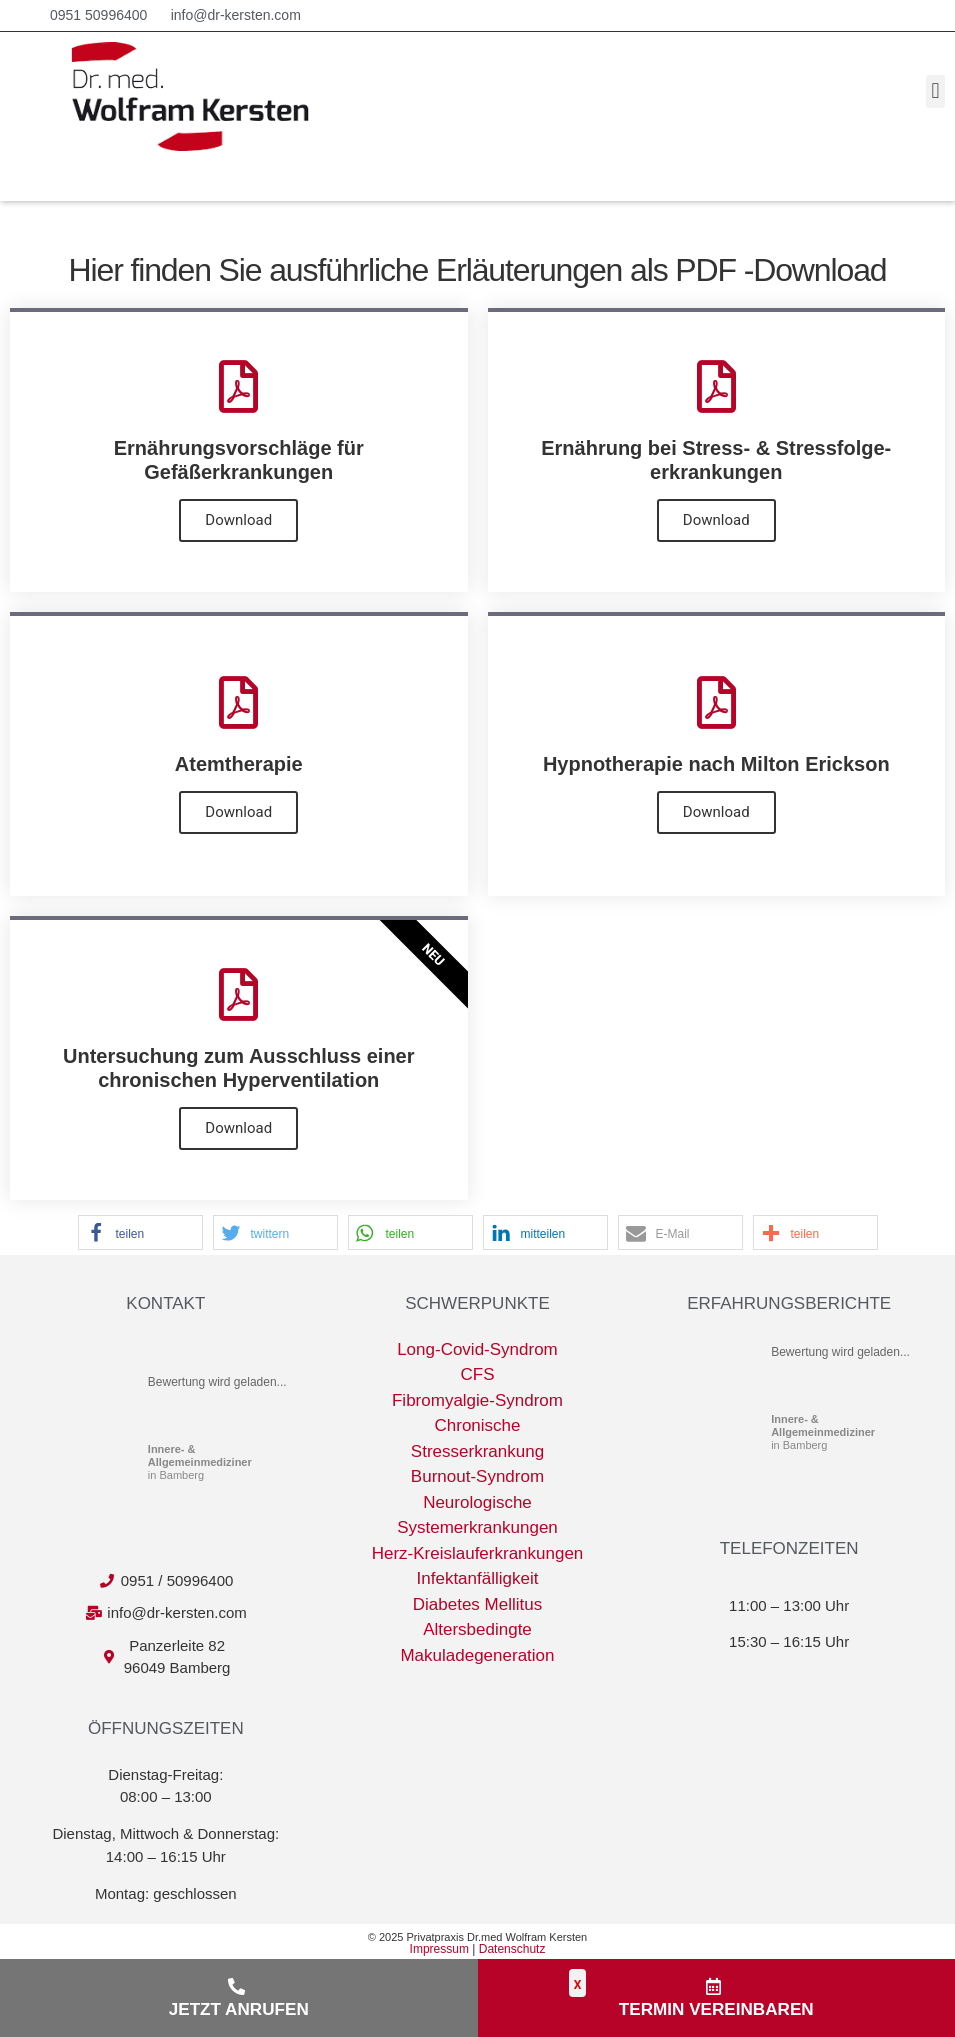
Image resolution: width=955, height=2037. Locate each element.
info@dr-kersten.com (236, 15)
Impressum (439, 1953)
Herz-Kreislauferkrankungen (478, 1557)
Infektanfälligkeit (478, 1582)
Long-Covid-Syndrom (477, 1353)
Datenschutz (512, 1953)
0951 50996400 (98, 15)
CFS (477, 1378)
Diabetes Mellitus (477, 1608)
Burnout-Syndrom (477, 1480)
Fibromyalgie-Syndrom (477, 1404)
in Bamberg (200, 1466)
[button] (935, 92)
